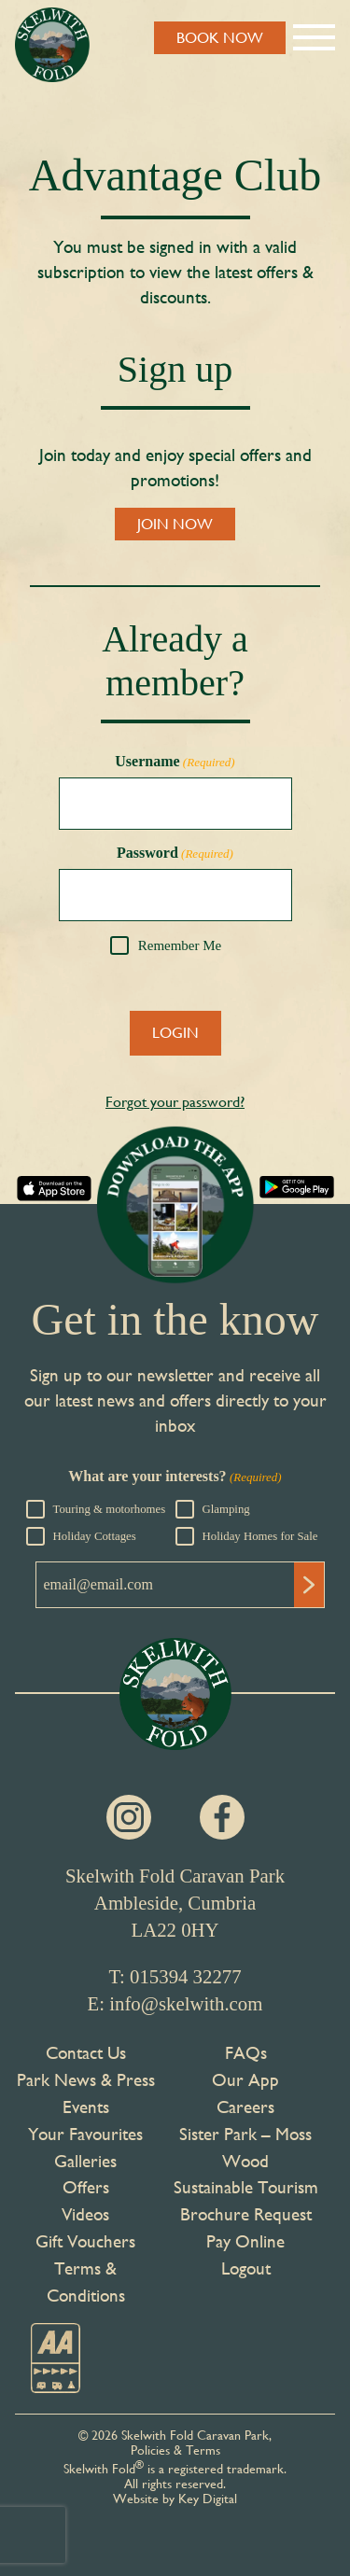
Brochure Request (246, 2214)
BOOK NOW (219, 38)
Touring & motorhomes (109, 1509)
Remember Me (180, 945)
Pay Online (245, 2241)
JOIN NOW (175, 524)
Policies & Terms (175, 2450)
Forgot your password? (175, 1102)
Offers (86, 2187)
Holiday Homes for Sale (260, 1536)
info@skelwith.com (185, 2003)
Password (175, 853)
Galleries (85, 2160)
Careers (245, 2106)
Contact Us (86, 2052)
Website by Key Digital (175, 2498)
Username (174, 761)
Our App (245, 2079)
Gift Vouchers (85, 2241)
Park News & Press (86, 2079)
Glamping (226, 1509)
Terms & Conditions (86, 2281)
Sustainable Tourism (246, 2187)
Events (86, 2106)
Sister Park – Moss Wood (245, 2147)
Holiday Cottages (94, 1536)
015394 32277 (186, 1976)
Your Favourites (85, 2133)
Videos (85, 2214)
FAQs (246, 2052)
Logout (246, 2268)
